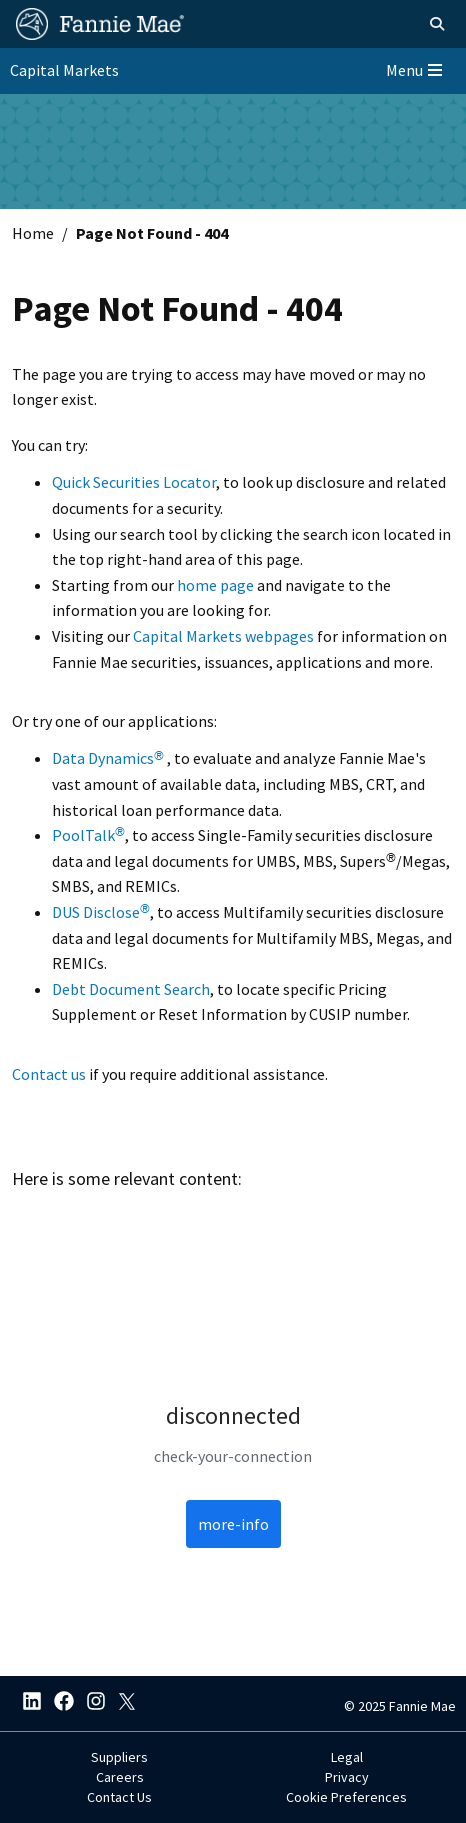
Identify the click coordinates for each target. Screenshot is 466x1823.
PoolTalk (88, 835)
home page (215, 585)
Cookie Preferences (346, 1797)
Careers (120, 1777)
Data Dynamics (108, 758)
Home (33, 233)
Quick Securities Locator (134, 482)
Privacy (347, 1777)
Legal (347, 1757)
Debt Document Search (131, 989)
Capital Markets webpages (223, 636)
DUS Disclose (101, 912)
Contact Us (119, 1797)
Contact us (49, 1074)
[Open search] (437, 24)
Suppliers (119, 1757)
